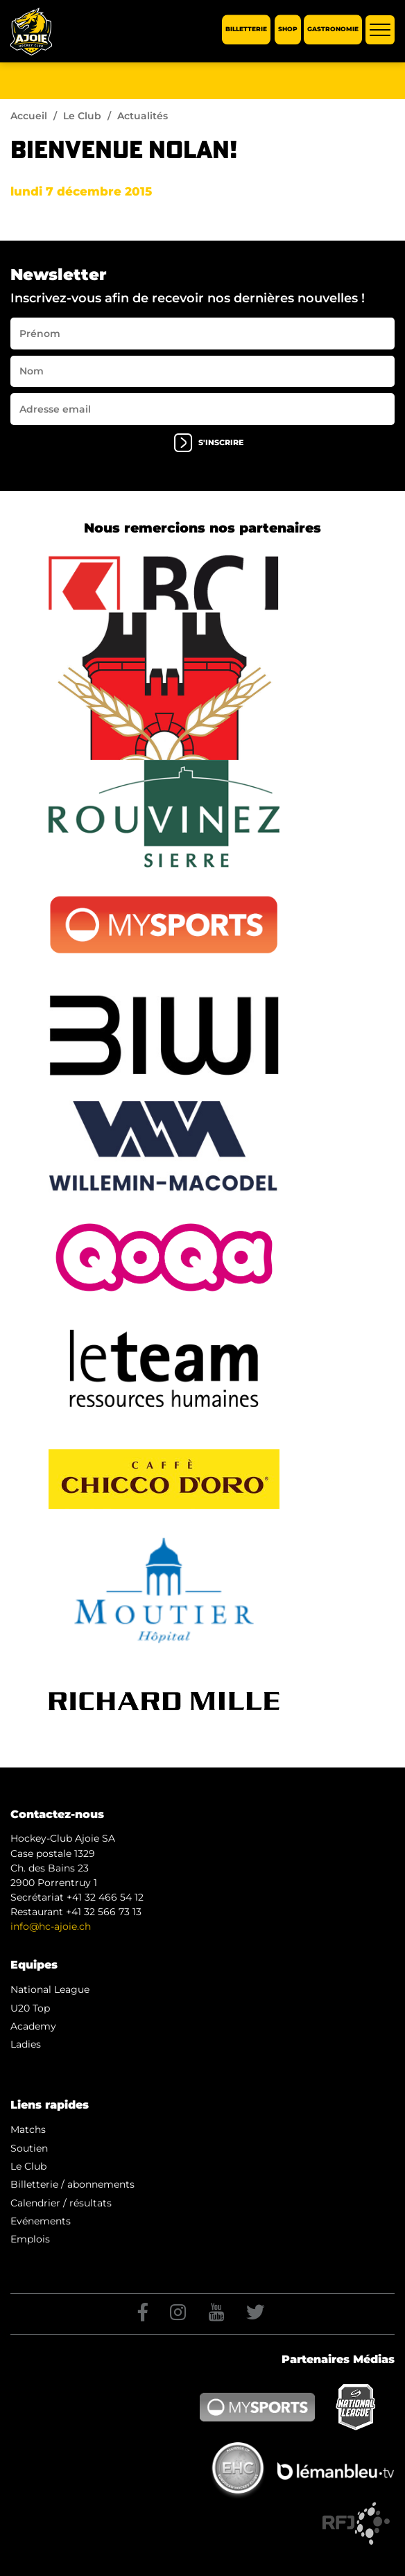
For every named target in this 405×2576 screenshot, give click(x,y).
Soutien (29, 2148)
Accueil (28, 116)
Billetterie (246, 29)
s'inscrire (208, 442)
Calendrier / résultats (61, 2203)
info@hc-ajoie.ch (50, 1926)
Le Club (82, 116)
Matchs (28, 2129)
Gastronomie (333, 29)
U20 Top (30, 2008)
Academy (33, 2026)
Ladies (25, 2044)
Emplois (30, 2239)
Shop (288, 29)
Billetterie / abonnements (72, 2184)
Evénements (40, 2221)
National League (49, 1989)
